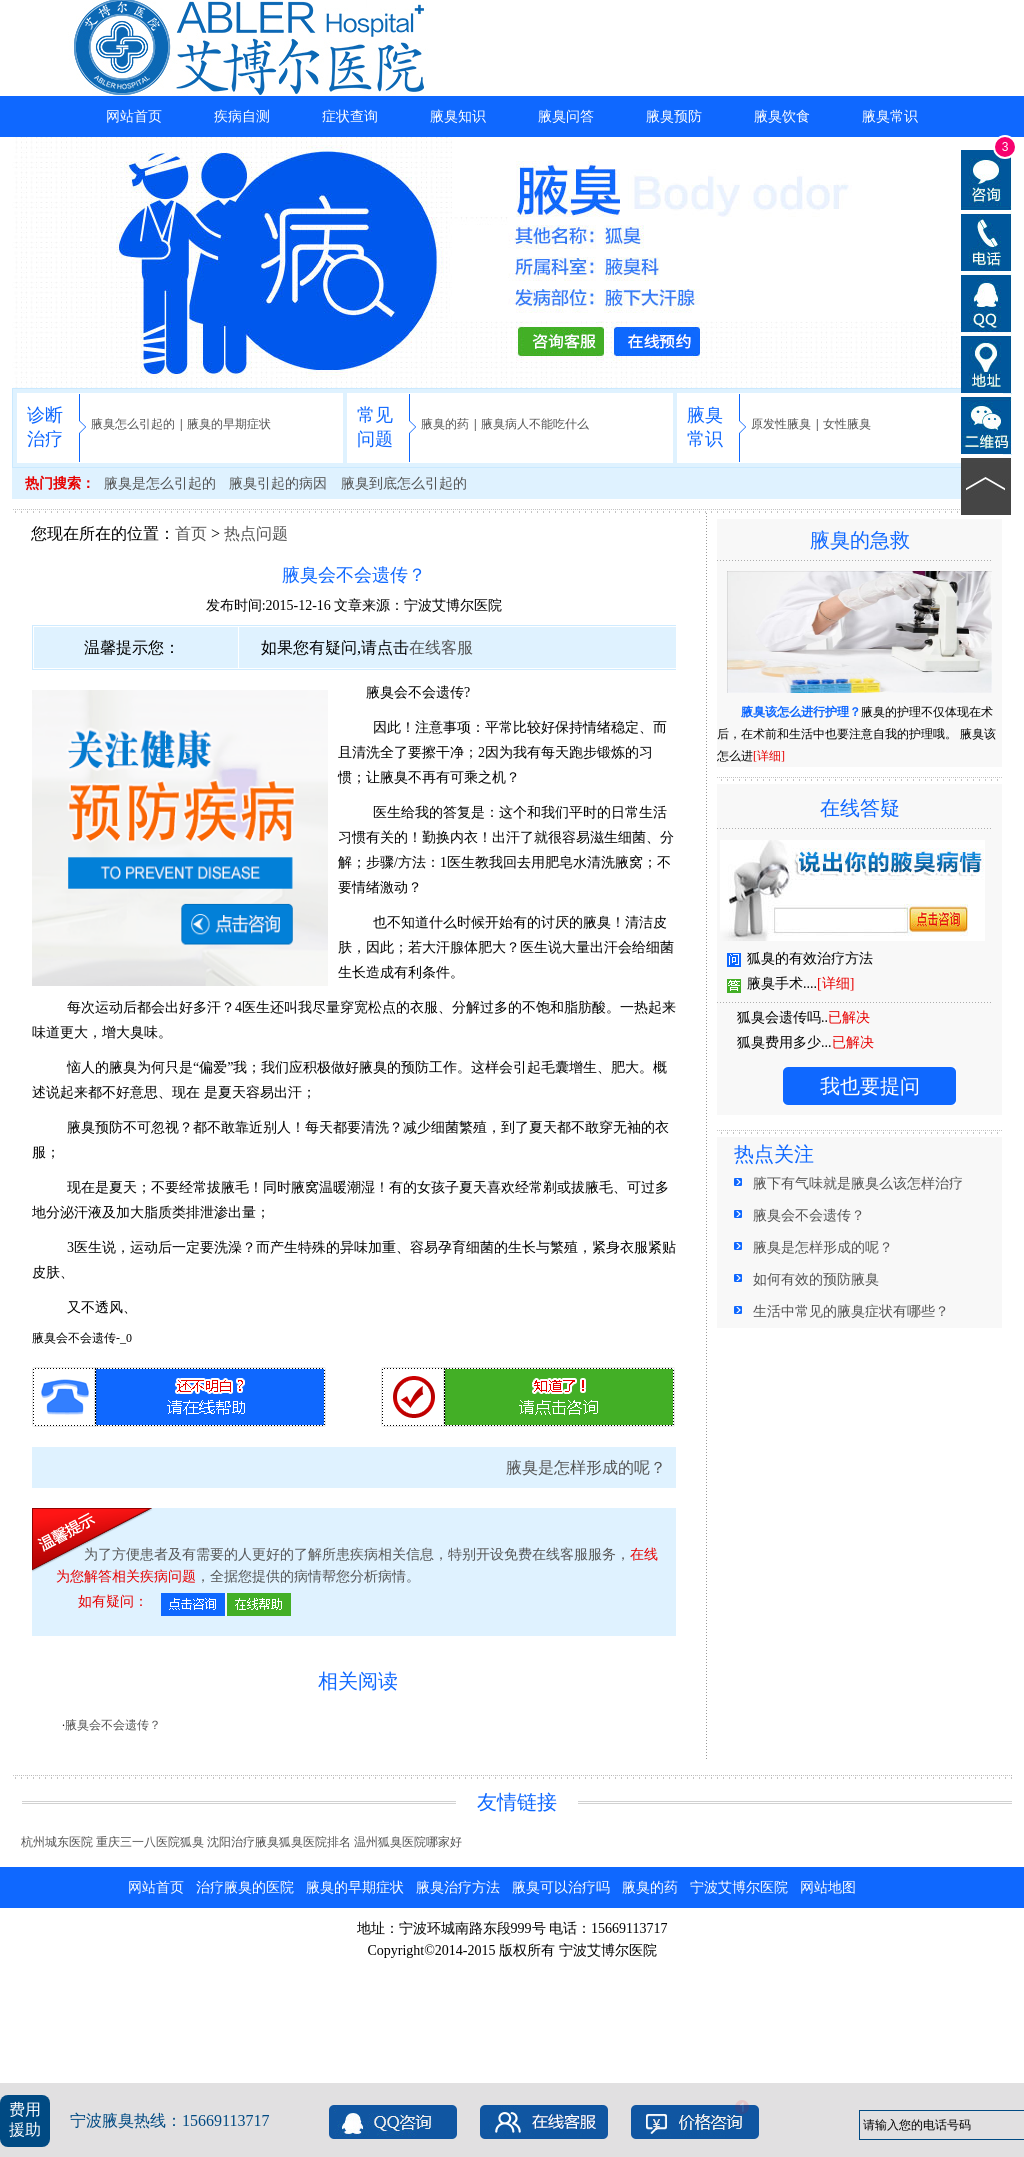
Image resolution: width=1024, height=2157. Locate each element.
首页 (191, 533)
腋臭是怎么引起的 (160, 483)
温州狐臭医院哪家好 (408, 1842)
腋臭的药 (445, 424)
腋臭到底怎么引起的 (404, 483)
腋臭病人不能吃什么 (535, 424)
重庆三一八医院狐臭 (150, 1842)
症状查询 (350, 116)
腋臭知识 (458, 116)
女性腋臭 (847, 424)
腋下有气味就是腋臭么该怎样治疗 (858, 1183)
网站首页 (134, 116)
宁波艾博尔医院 (453, 605)
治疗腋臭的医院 (245, 1887)
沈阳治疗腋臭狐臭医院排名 (279, 1842)
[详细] (769, 756)
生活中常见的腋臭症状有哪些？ (851, 1311)
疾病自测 (242, 116)
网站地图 (828, 1887)
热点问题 (256, 533)
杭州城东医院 (57, 1842)
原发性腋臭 (781, 424)
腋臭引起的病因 (278, 483)
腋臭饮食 (782, 116)
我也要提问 (870, 1086)
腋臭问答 (566, 116)
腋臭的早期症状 (229, 424)
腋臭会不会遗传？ (113, 1725)
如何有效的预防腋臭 (816, 1279)
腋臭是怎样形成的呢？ (586, 1467)
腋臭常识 (890, 116)
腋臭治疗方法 (458, 1887)
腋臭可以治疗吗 (561, 1887)
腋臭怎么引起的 (133, 424)
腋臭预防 (674, 116)
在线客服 (441, 647)
